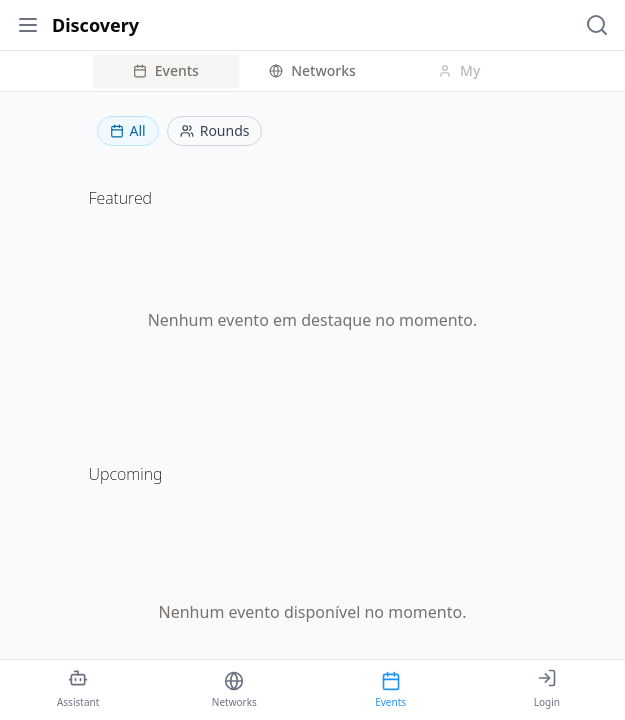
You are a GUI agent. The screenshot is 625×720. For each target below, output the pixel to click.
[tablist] (313, 71)
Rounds (215, 130)
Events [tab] (166, 70)
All (128, 130)
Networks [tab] (312, 70)
